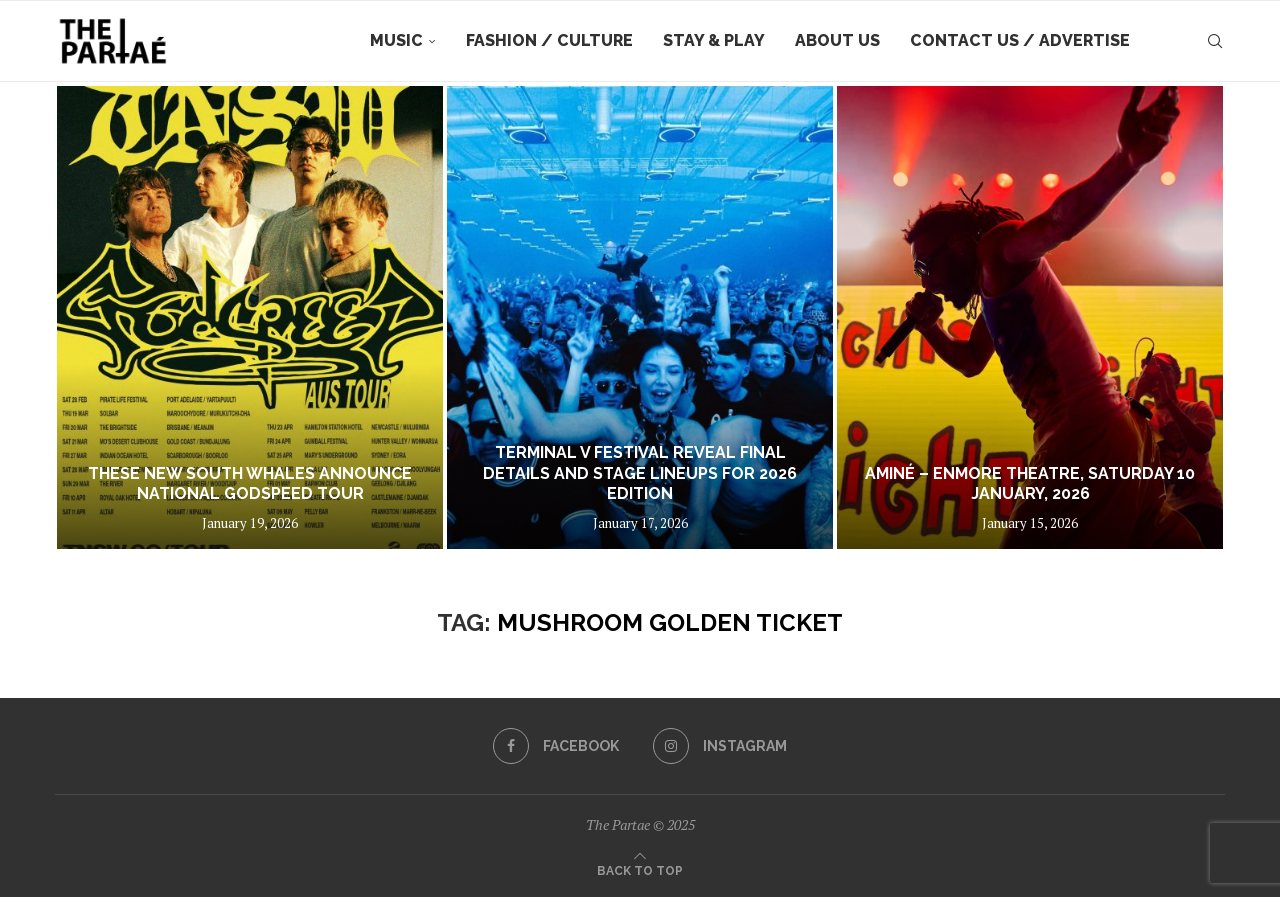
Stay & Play (714, 40)
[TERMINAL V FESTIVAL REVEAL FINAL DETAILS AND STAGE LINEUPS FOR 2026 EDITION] (640, 317)
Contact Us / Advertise (1020, 40)
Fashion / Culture (549, 40)
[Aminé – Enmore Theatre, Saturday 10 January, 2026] (1030, 317)
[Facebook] (556, 746)
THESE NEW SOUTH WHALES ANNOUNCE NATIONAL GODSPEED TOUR (250, 484)
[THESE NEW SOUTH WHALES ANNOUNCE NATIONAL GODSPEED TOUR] (250, 317)
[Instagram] (720, 746)
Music (396, 40)
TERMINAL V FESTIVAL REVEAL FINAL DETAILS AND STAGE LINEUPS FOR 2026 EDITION (640, 473)
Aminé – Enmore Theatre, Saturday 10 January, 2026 (1030, 484)
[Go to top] (640, 869)
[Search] (1215, 41)
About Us (837, 40)
